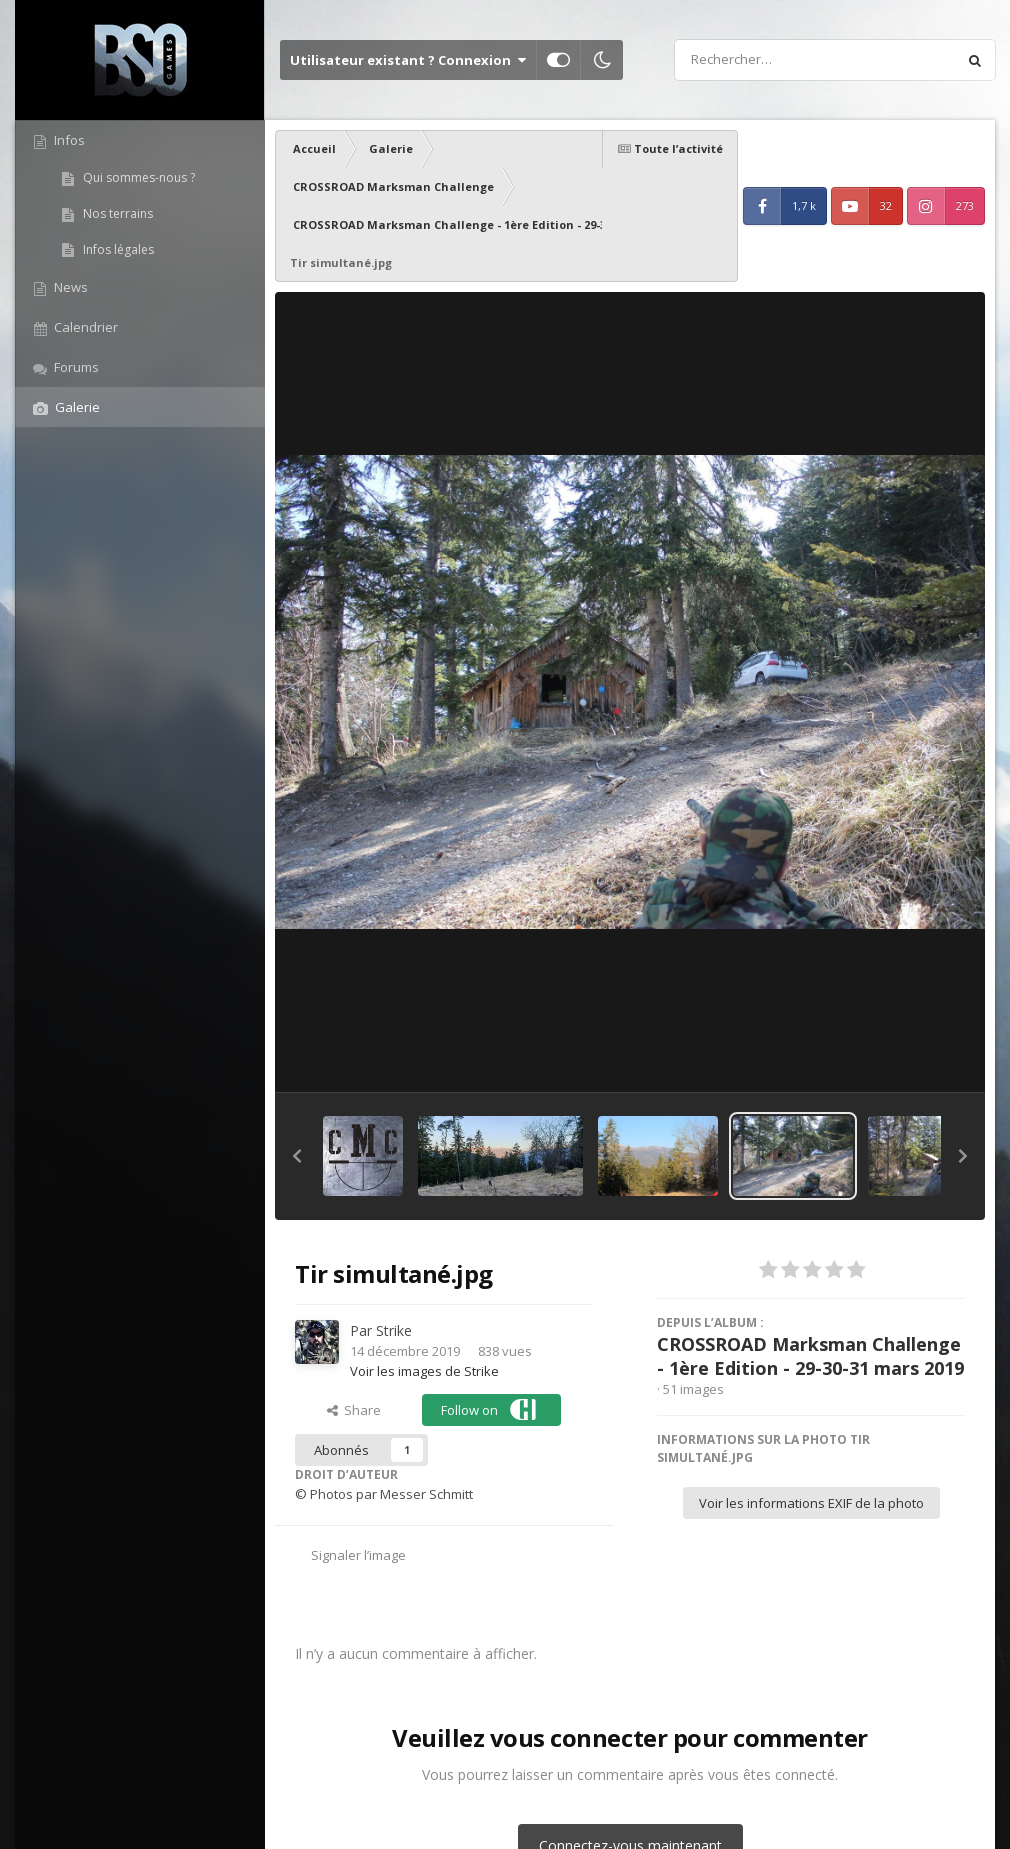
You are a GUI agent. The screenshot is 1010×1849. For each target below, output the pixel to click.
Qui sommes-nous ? (137, 177)
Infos (68, 140)
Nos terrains (116, 213)
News (69, 287)
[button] (297, 1156)
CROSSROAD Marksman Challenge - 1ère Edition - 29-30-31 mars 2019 (810, 1356)
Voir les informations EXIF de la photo (811, 1503)
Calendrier (84, 327)
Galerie (76, 407)
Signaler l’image (358, 1555)
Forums (75, 367)
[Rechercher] (758, 60)
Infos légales (117, 249)
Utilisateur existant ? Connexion (408, 60)
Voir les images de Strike (424, 1371)
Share (354, 1410)
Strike (394, 1330)
